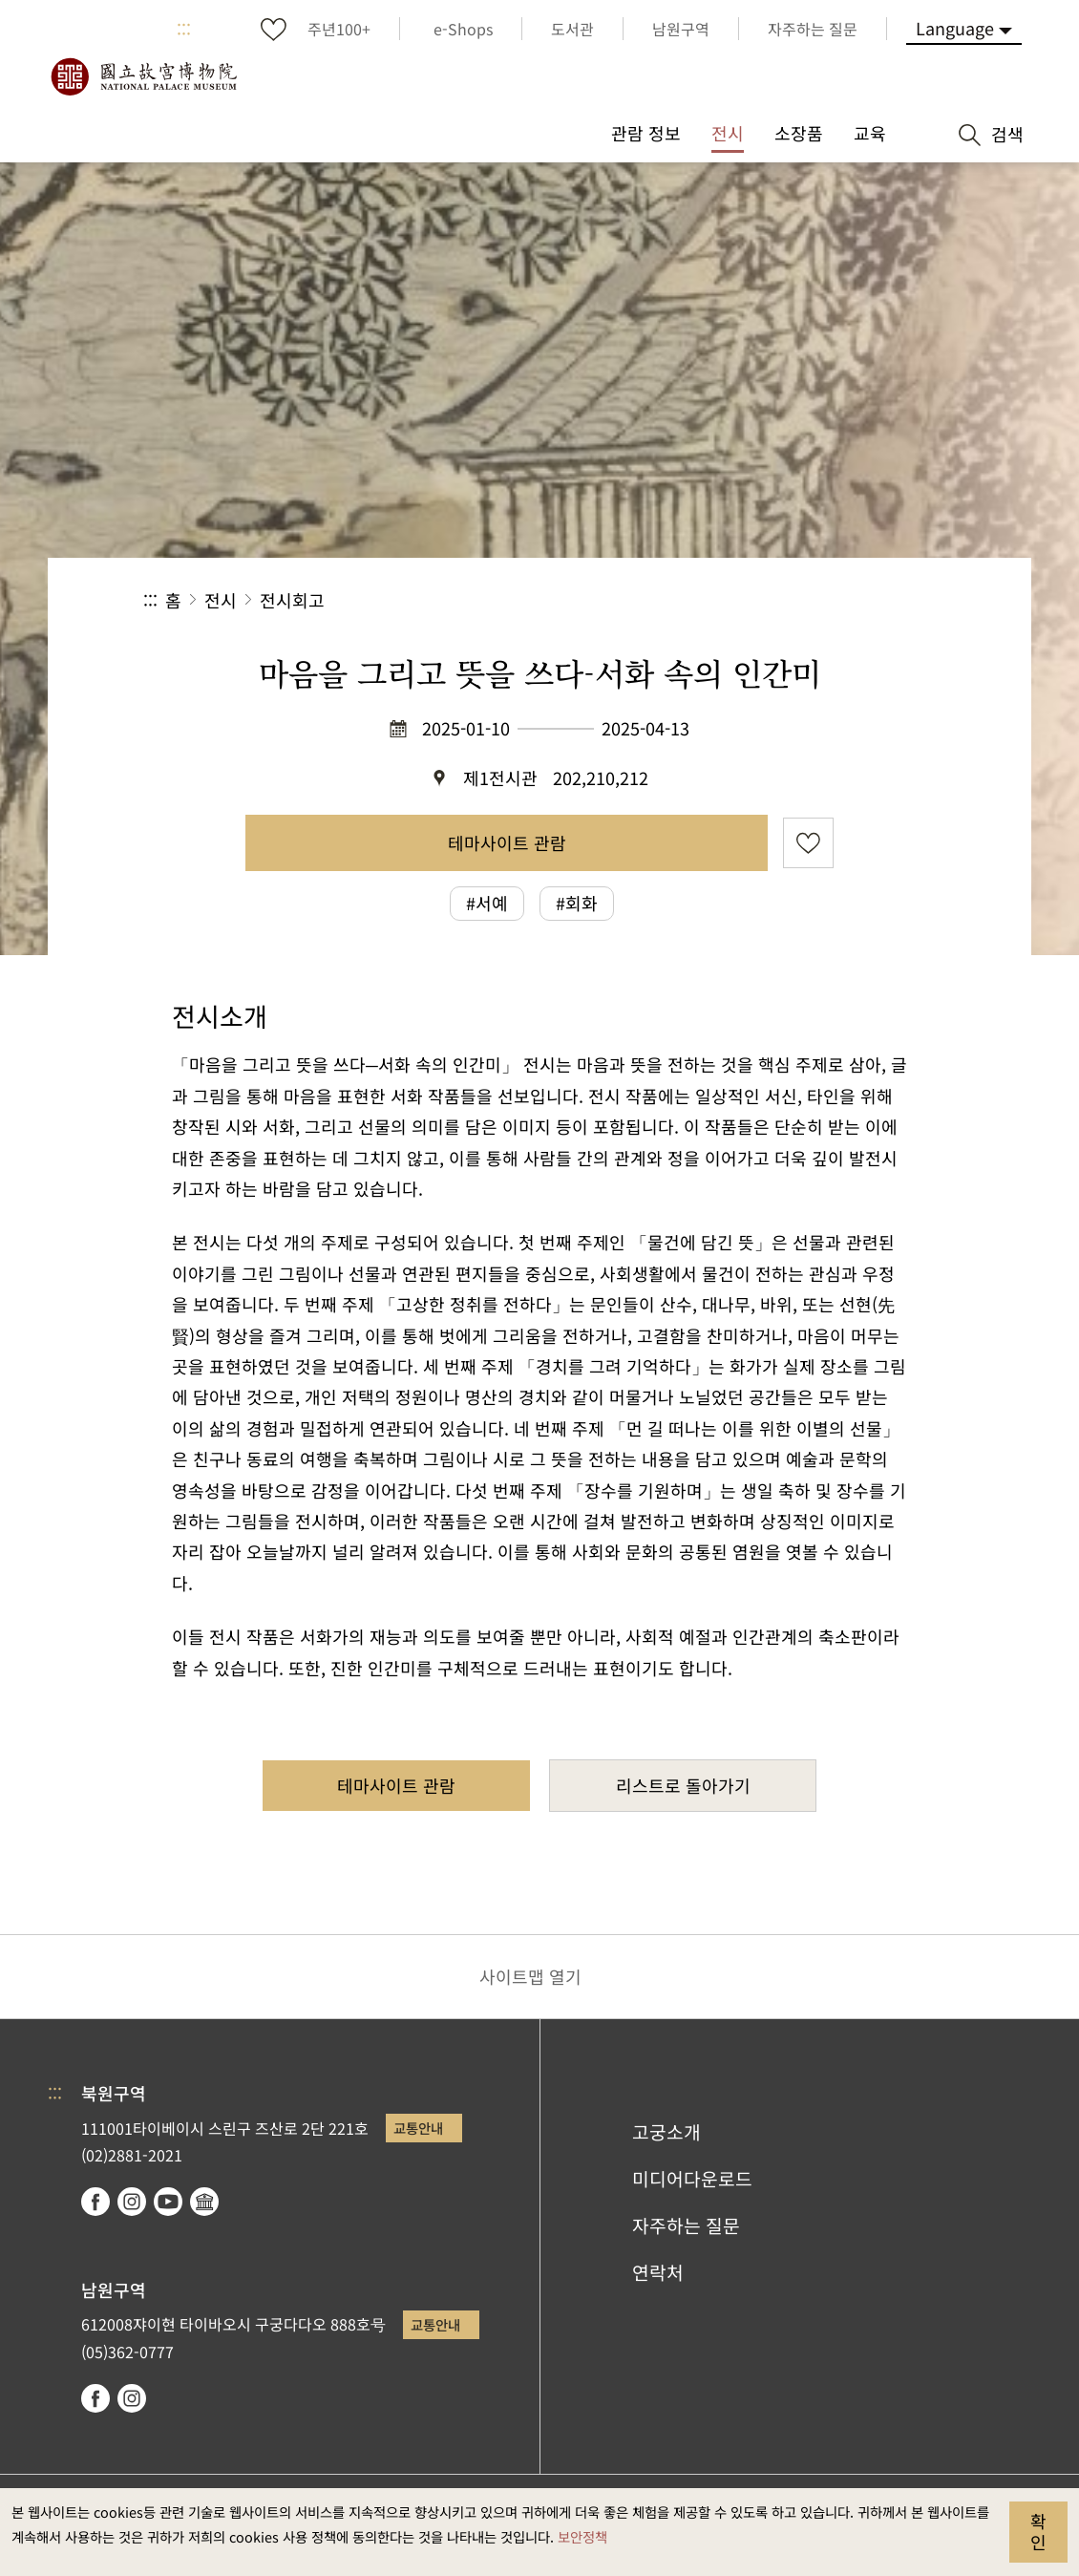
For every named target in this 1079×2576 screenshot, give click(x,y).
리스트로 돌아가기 (683, 1785)
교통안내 (418, 2128)
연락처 (658, 2272)
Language (955, 27)
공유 (727, 600)
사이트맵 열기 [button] (530, 1976)
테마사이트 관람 (507, 842)
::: (184, 28)
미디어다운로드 (692, 2178)
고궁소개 (666, 2131)
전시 (220, 599)
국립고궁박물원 (143, 76)
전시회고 (292, 599)
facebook (95, 2201)
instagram (131, 2201)
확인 (1038, 2531)
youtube (168, 2201)
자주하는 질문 (686, 2225)
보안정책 (582, 2536)
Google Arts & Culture (204, 2201)
